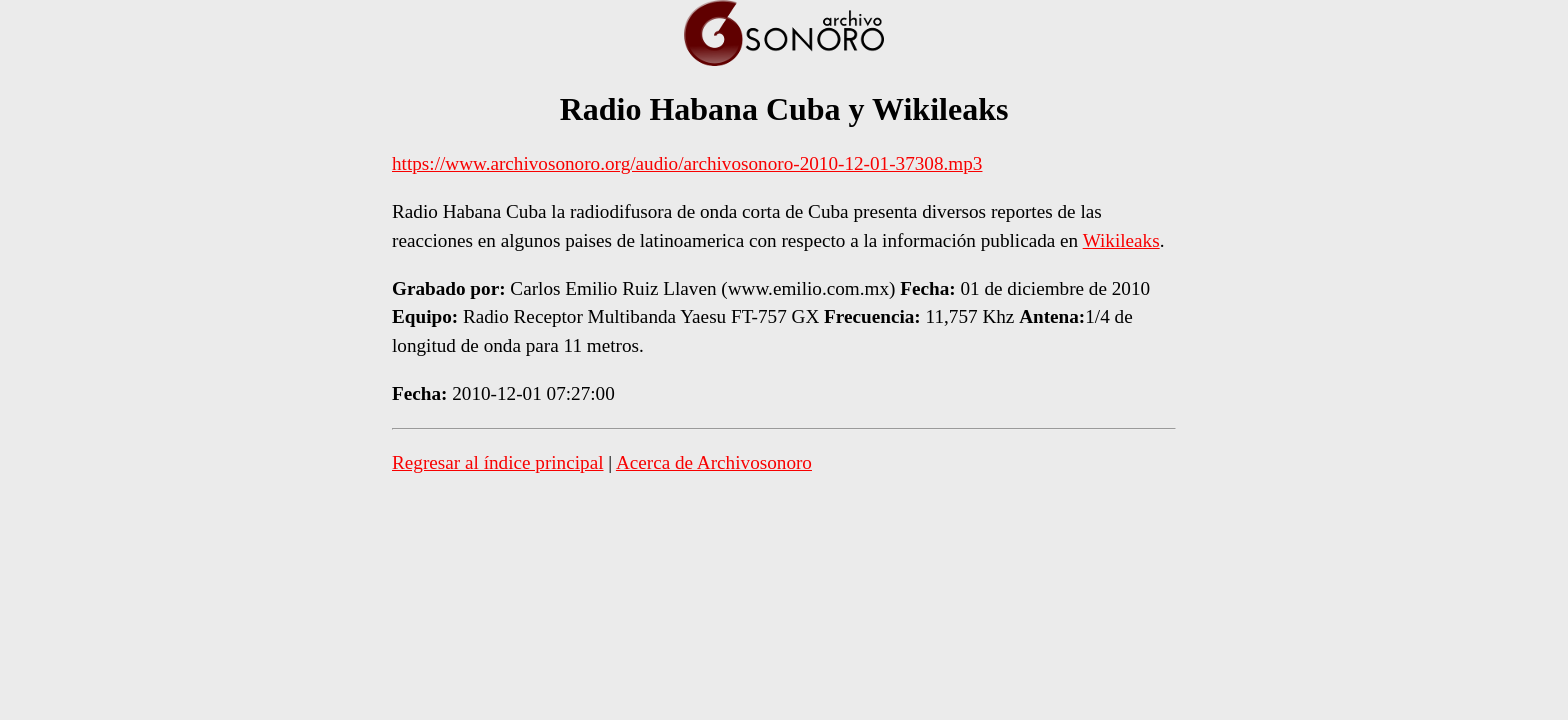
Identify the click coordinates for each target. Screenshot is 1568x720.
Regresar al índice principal (498, 462)
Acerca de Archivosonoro (714, 462)
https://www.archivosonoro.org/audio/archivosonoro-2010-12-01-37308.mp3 (687, 163)
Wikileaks (1121, 240)
